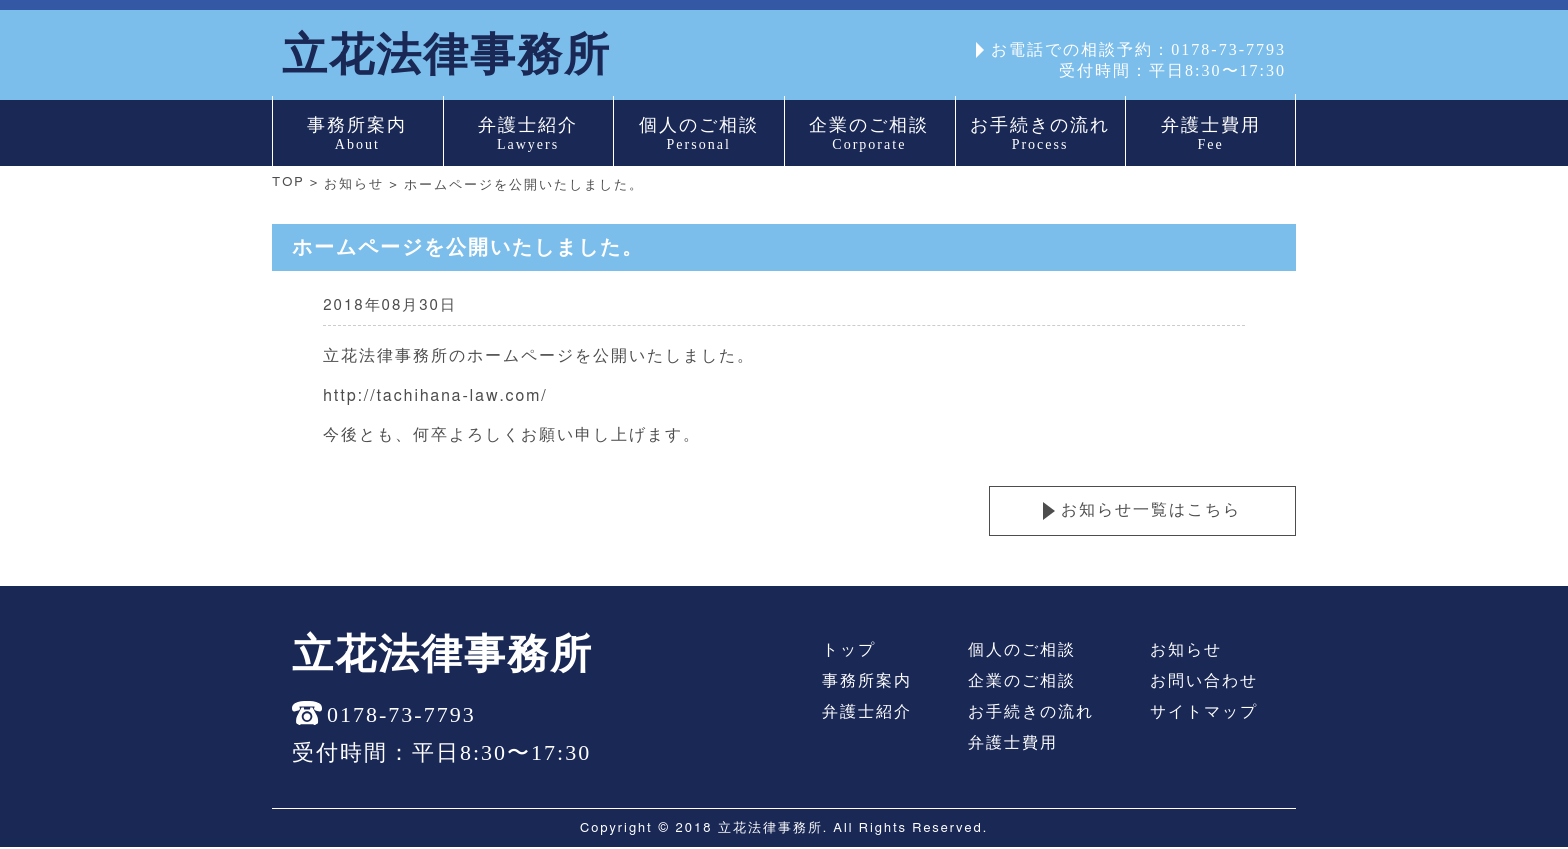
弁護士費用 (1013, 745)
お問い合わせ (1204, 683)
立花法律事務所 (450, 55)
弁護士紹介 (867, 714)
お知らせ (355, 187)
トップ (849, 652)
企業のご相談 (1022, 683)
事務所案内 (867, 683)
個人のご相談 (1022, 652)
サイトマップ (1204, 714)
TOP (288, 184)
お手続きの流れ (1031, 714)
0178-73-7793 (1228, 49)
